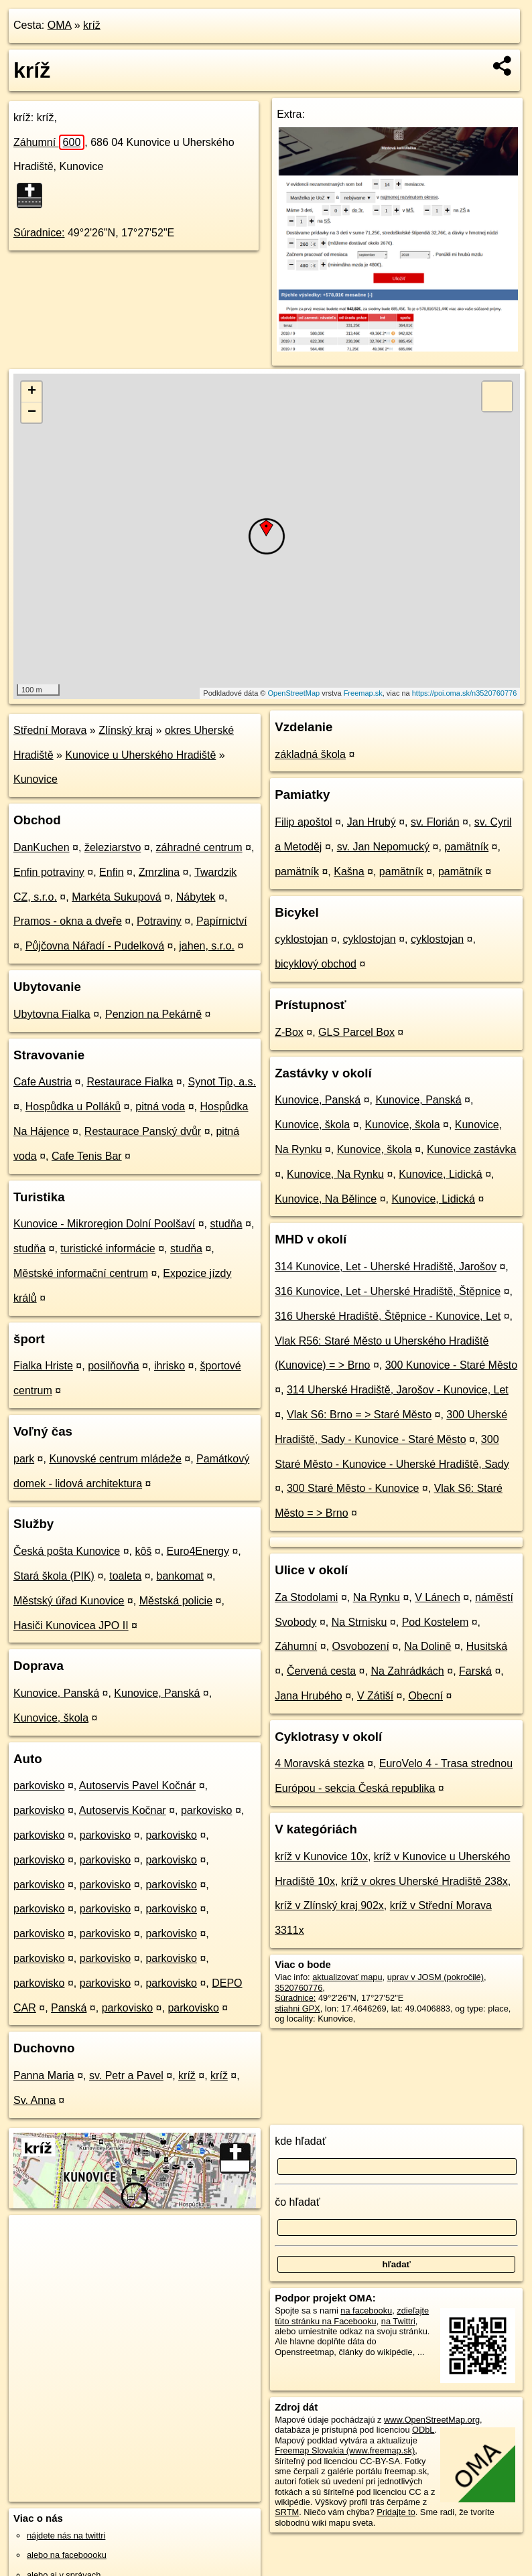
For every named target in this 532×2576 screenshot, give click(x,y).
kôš (143, 1551)
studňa (226, 1223)
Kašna (349, 871)
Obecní (425, 1695)
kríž (92, 25)
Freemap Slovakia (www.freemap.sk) (345, 2450)
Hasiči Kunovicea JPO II (71, 1625)
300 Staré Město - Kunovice (353, 1488)
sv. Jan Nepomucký (383, 846)
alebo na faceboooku (67, 2555)
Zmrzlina (159, 872)
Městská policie (175, 1600)
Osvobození (360, 1646)
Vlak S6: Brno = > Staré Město (359, 1414)
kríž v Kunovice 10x (321, 1856)
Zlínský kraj (125, 730)
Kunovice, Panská (56, 1693)
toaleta (125, 1576)
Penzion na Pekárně (153, 1014)
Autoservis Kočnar (122, 1810)
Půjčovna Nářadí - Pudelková (94, 946)
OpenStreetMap (294, 693)
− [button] (31, 412)
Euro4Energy (198, 1551)
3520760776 (298, 1988)
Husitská (486, 1646)
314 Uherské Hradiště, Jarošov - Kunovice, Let (398, 1389)
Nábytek (196, 897)
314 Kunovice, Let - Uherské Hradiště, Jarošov (385, 1266)
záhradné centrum (199, 847)
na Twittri (398, 2321)
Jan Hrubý (371, 822)
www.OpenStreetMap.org (432, 2420)
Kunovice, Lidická (440, 1174)
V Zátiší (375, 1695)
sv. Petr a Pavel (126, 2075)
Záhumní (48, 142)
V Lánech (437, 1597)
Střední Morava (49, 730)
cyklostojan (301, 939)
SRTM (287, 2512)
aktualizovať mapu (347, 1977)
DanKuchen (41, 847)
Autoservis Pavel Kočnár (137, 1785)
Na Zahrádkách (407, 1671)
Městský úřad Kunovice (68, 1600)
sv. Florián (435, 822)
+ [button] (31, 392)
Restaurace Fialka (129, 1081)
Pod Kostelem (435, 1622)
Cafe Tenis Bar (87, 1156)
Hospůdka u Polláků (73, 1106)
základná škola (310, 754)
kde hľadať (300, 2141)
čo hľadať (297, 2202)
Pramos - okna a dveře (67, 921)
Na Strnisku (359, 1622)
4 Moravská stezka (319, 1763)
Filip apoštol (303, 822)
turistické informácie (107, 1248)
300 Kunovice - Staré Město (451, 1365)
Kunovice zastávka (471, 1149)
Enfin (111, 872)
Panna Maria (43, 2075)
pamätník (466, 846)
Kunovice (35, 779)
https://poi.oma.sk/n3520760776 (464, 693)
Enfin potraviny (48, 872)
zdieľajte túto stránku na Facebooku (352, 2315)
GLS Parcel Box (356, 1032)
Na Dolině (427, 1646)
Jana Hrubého (308, 1695)
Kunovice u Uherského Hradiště (140, 755)
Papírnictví (221, 921)
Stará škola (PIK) (53, 1576)
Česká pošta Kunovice (66, 1551)
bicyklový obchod (315, 964)
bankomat (179, 1576)
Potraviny (159, 921)
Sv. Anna (34, 2100)
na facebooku (366, 2310)
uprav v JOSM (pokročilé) (435, 1977)
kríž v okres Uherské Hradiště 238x (424, 1881)
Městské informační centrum (80, 1273)
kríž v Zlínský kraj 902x (329, 1905)
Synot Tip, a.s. (222, 1081)
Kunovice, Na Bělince (326, 1199)
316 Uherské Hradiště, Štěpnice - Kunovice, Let (388, 1316)
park (23, 1458)
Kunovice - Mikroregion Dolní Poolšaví (104, 1223)
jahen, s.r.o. (207, 946)
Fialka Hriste (43, 1365)
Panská (68, 2008)
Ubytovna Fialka (51, 1014)
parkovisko (38, 1785)
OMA (60, 25)
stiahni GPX (297, 2008)
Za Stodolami (306, 1597)
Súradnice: (39, 232)
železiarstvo (112, 847)
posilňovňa (113, 1365)
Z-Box (289, 1032)
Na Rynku (376, 1597)
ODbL (423, 2430)
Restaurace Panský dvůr (142, 1131)
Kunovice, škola (50, 1718)
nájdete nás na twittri (66, 2535)
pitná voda (160, 1106)
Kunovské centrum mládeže (115, 1458)
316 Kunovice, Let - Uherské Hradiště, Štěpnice (388, 1291)
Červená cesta (321, 1671)
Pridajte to (396, 2512)
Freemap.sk (363, 693)
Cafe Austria (42, 1081)
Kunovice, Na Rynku (335, 1174)
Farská (475, 1671)
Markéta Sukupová (116, 897)
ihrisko (169, 1365)
